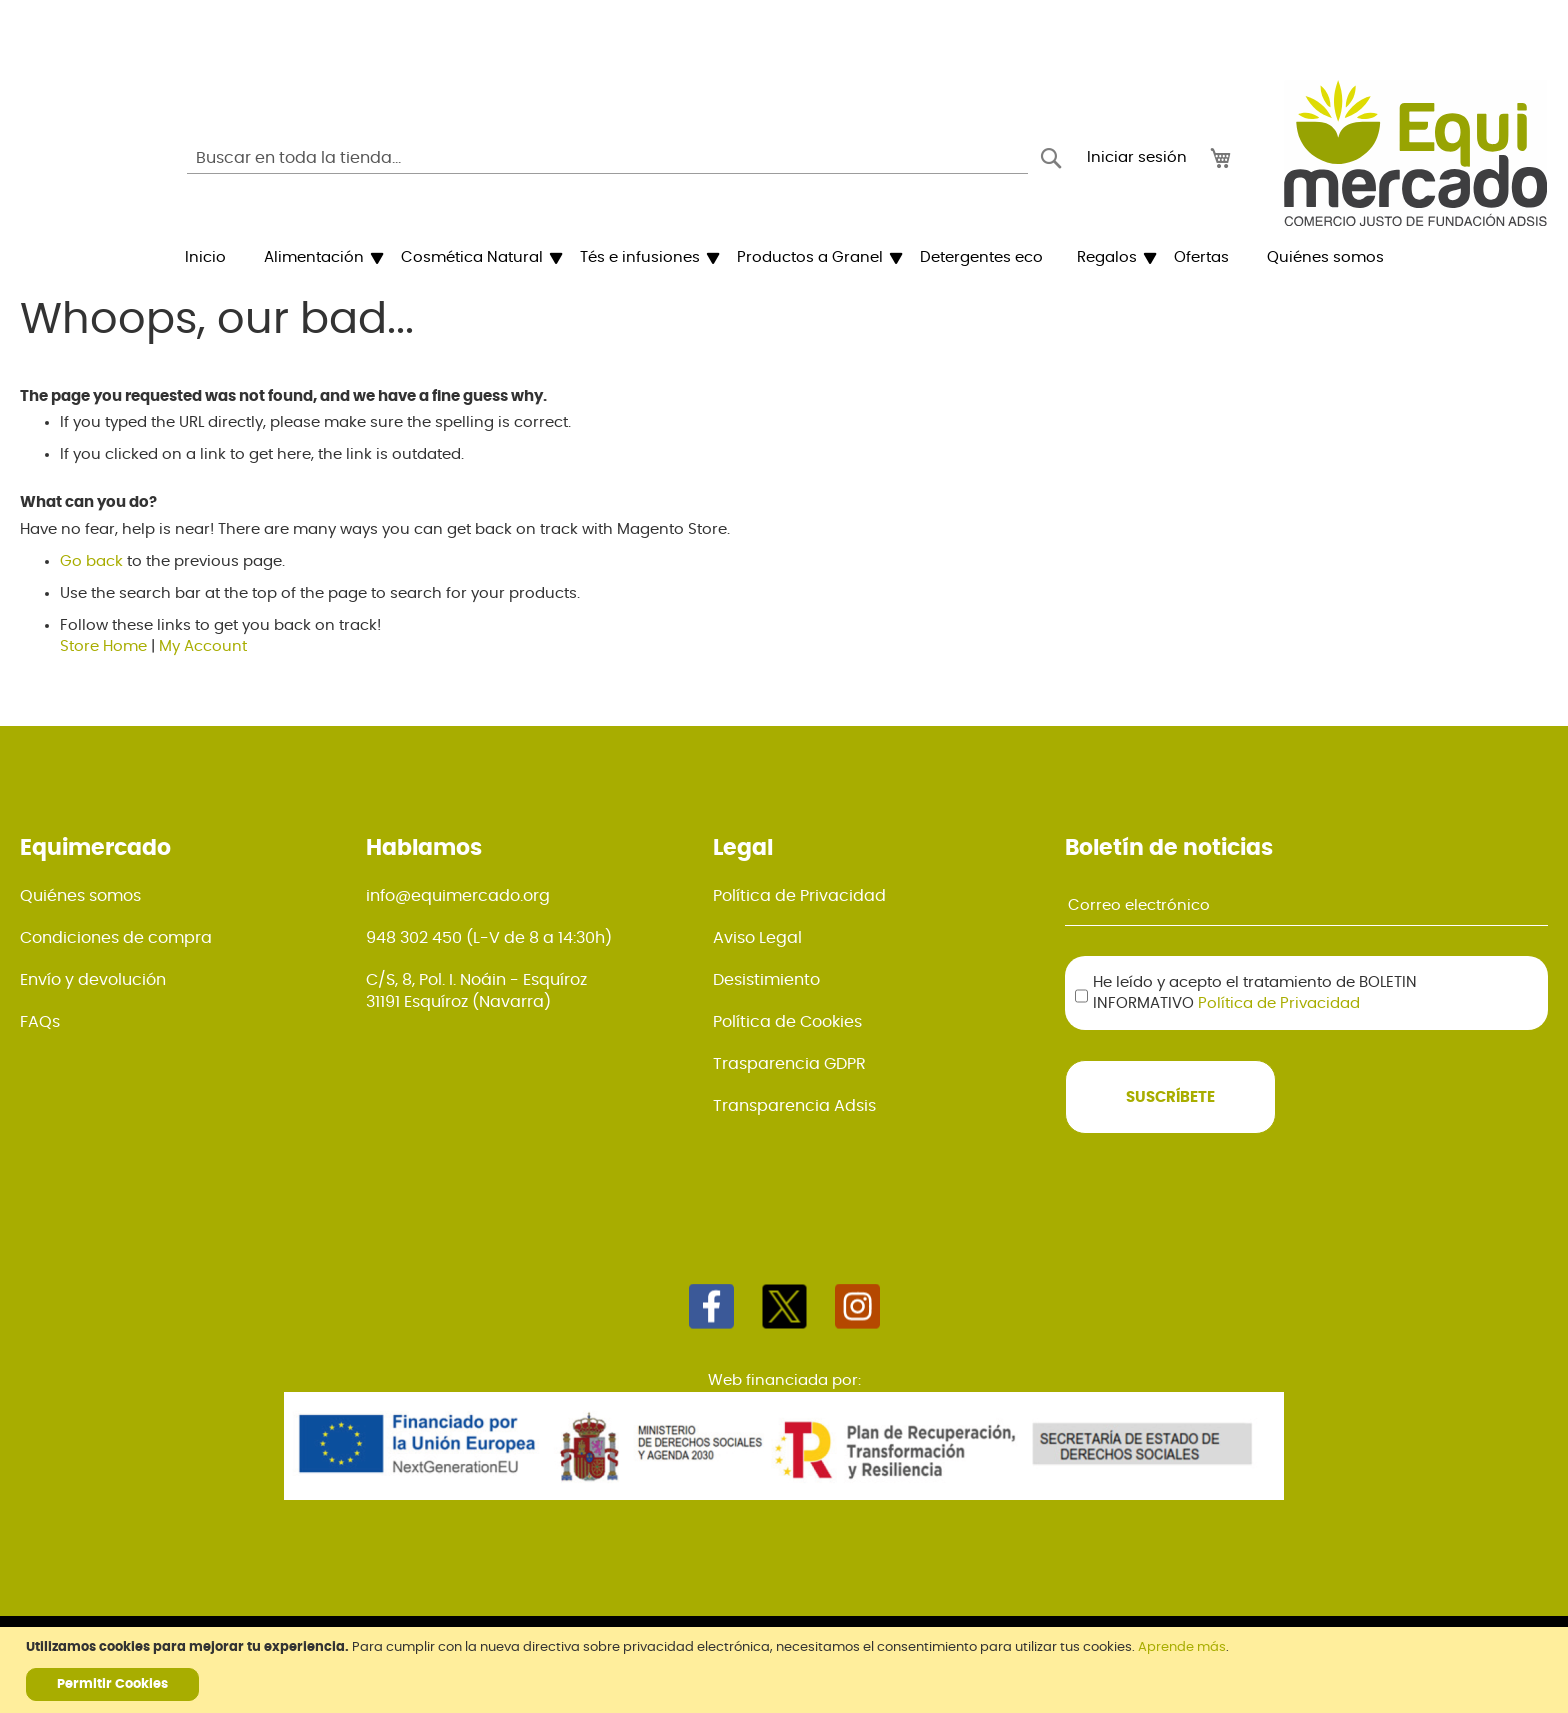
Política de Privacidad (799, 896)
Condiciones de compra (116, 938)
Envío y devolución (93, 980)
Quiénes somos (80, 896)
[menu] (784, 258)
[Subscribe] (1170, 1097)
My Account (203, 646)
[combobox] (607, 158)
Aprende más (1182, 1647)
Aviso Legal (757, 938)
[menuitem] (205, 258)
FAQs (40, 1022)
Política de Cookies (787, 1022)
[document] (786, 1670)
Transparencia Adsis (794, 1106)
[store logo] (1415, 153)
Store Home (103, 646)
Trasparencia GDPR (789, 1064)
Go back (91, 561)
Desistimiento (766, 980)
